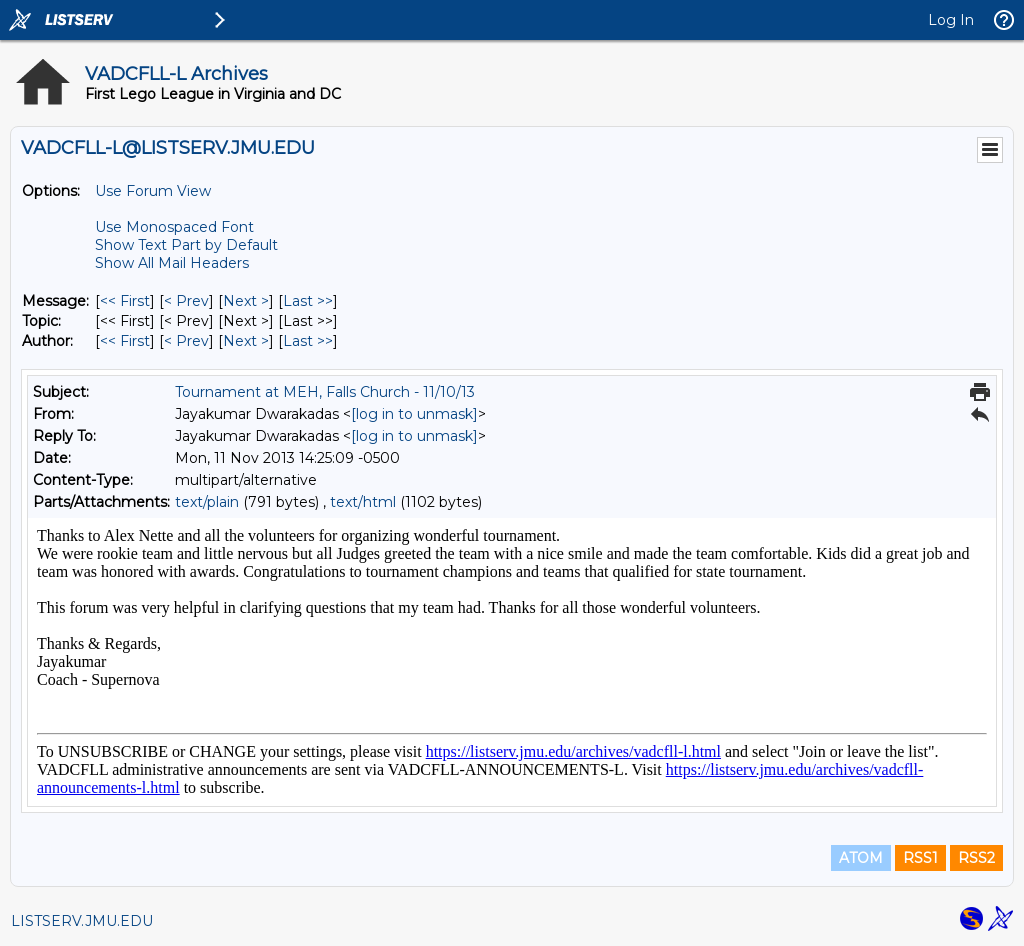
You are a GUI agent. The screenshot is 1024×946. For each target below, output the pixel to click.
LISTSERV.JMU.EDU (82, 921)
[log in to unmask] (414, 414)
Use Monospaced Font (174, 227)
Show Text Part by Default (186, 245)
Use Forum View (153, 191)
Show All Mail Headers (172, 263)
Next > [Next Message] (246, 301)
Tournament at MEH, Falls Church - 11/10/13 (325, 392)
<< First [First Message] (125, 301)
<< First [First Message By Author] (125, 341)
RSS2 (976, 858)
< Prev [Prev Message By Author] (186, 341)
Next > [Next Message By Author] (246, 341)
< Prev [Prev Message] (186, 301)
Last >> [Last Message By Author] (308, 341)
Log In (951, 20)
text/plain (207, 502)
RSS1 (920, 858)
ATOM (861, 858)
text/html (363, 502)
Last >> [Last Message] (308, 301)
